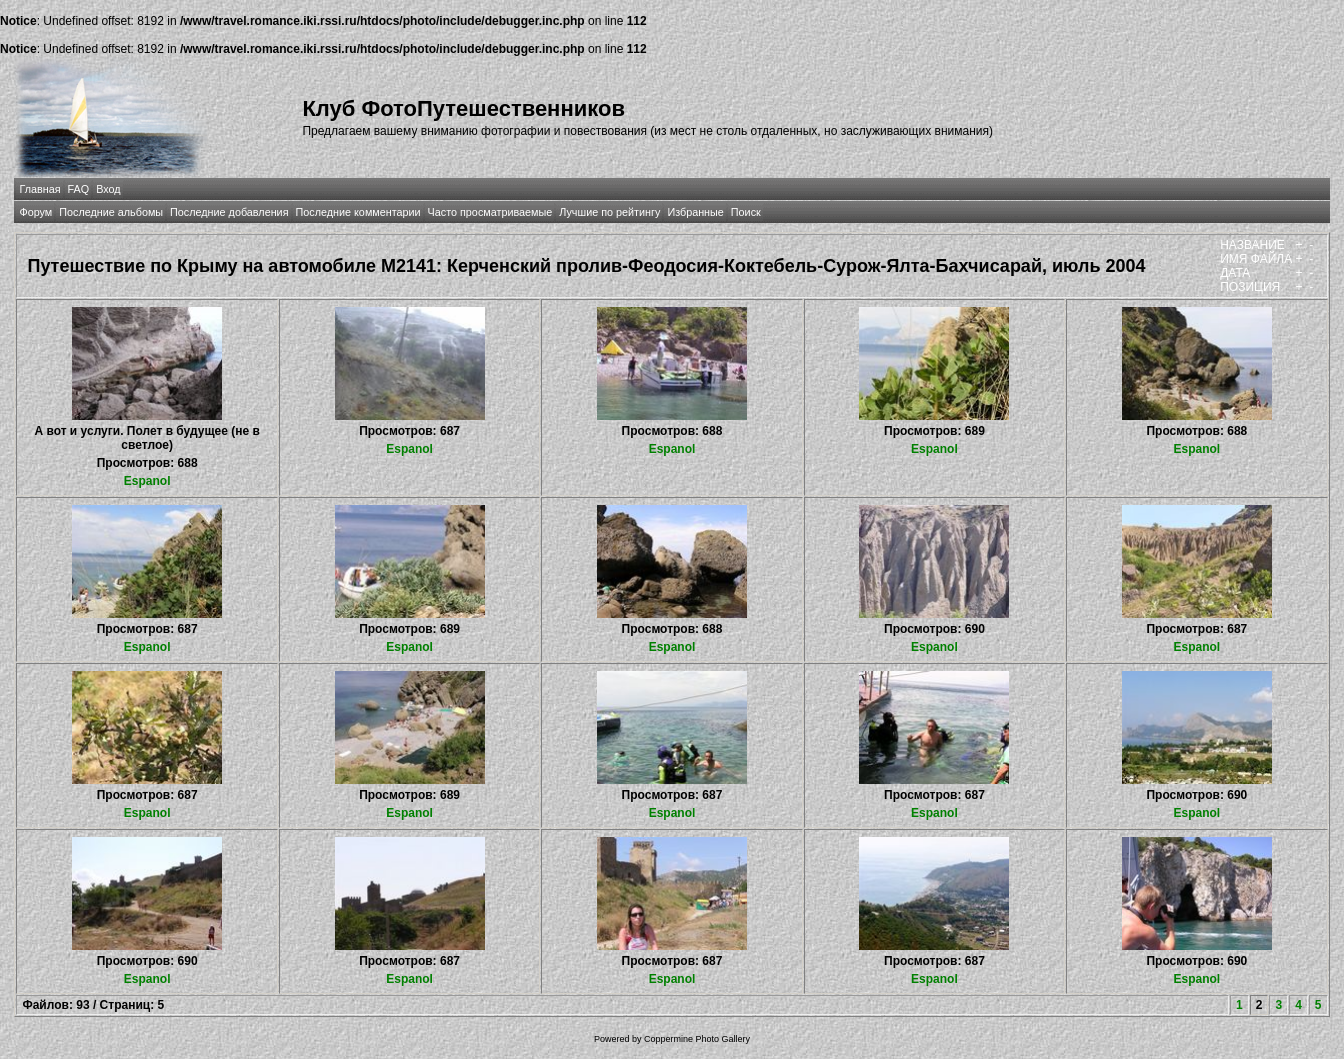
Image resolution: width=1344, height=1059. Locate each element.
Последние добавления (229, 212)
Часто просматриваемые (490, 212)
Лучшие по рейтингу (609, 212)
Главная (39, 189)
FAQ (79, 189)
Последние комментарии (358, 212)
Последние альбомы (111, 212)
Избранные (695, 212)
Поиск (746, 212)
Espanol (147, 481)
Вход (108, 189)
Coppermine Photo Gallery (697, 1039)
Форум (35, 212)
